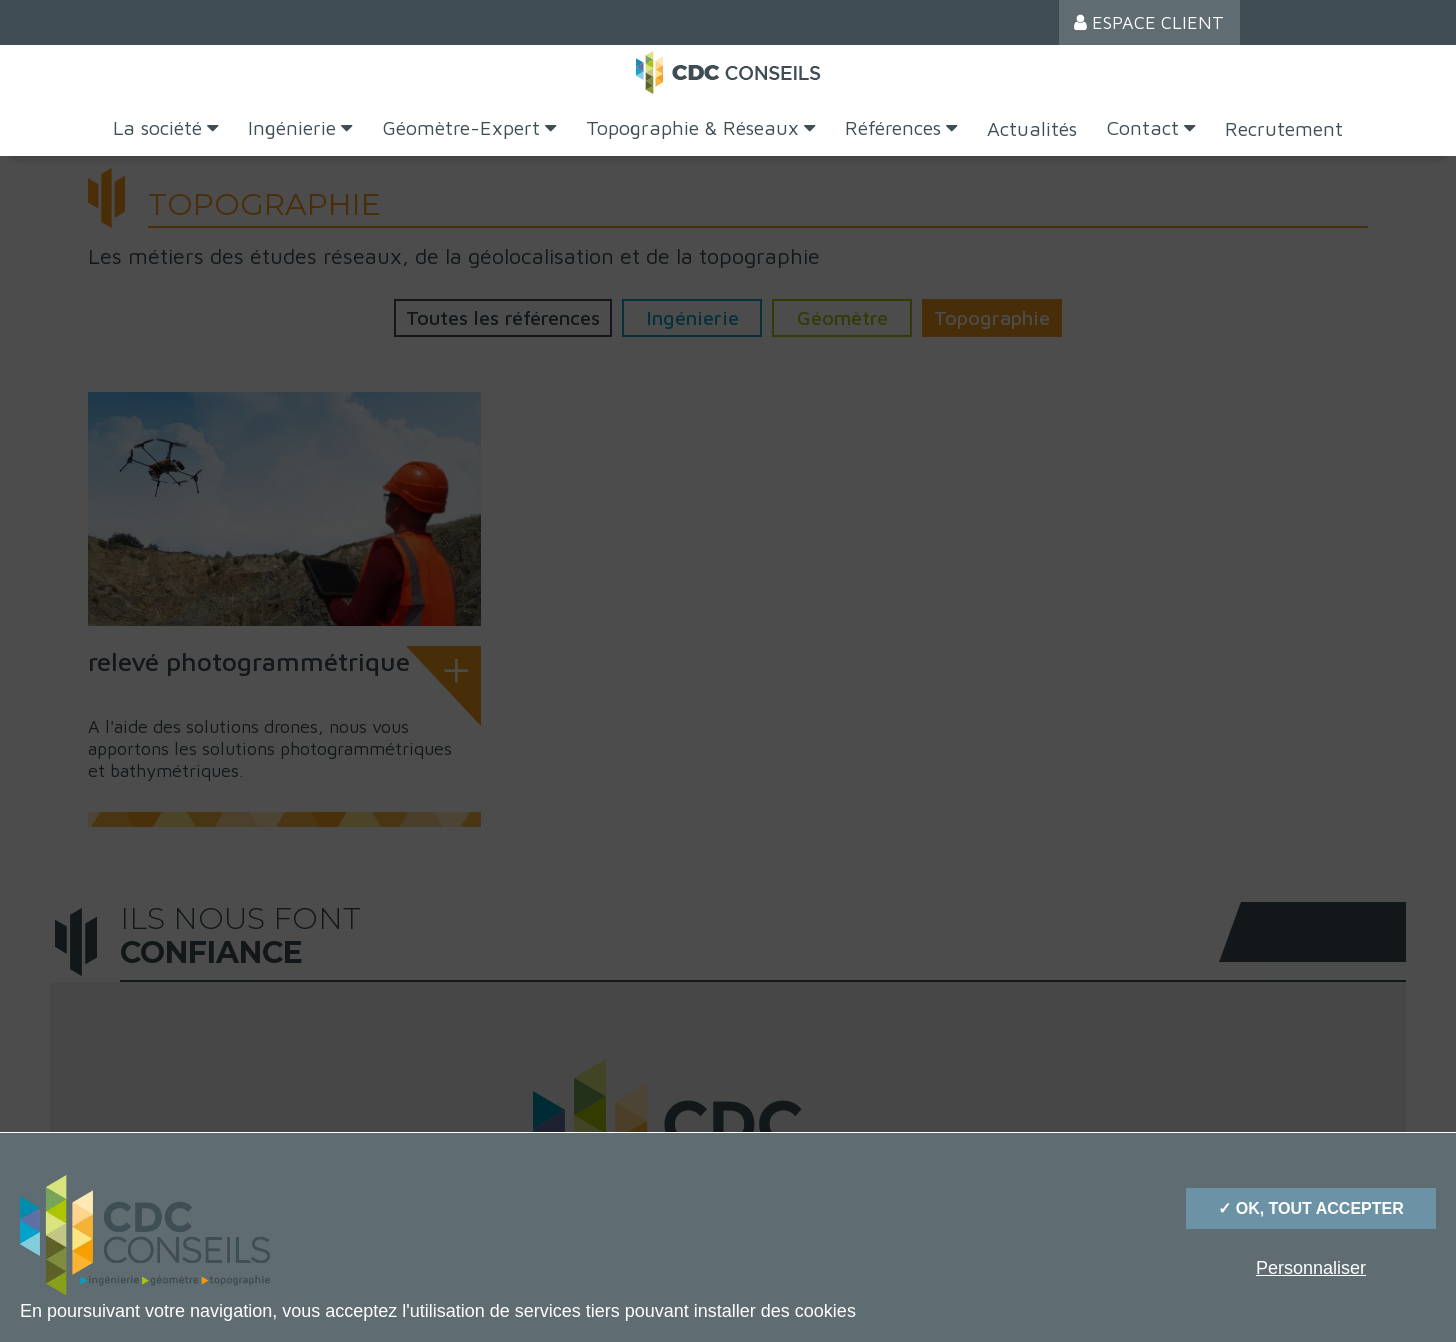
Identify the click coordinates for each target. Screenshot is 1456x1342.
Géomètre (842, 317)
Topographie (992, 317)
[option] (1320, 927)
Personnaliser (1311, 1268)
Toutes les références (503, 317)
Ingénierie (692, 317)
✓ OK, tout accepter (1310, 1208)
